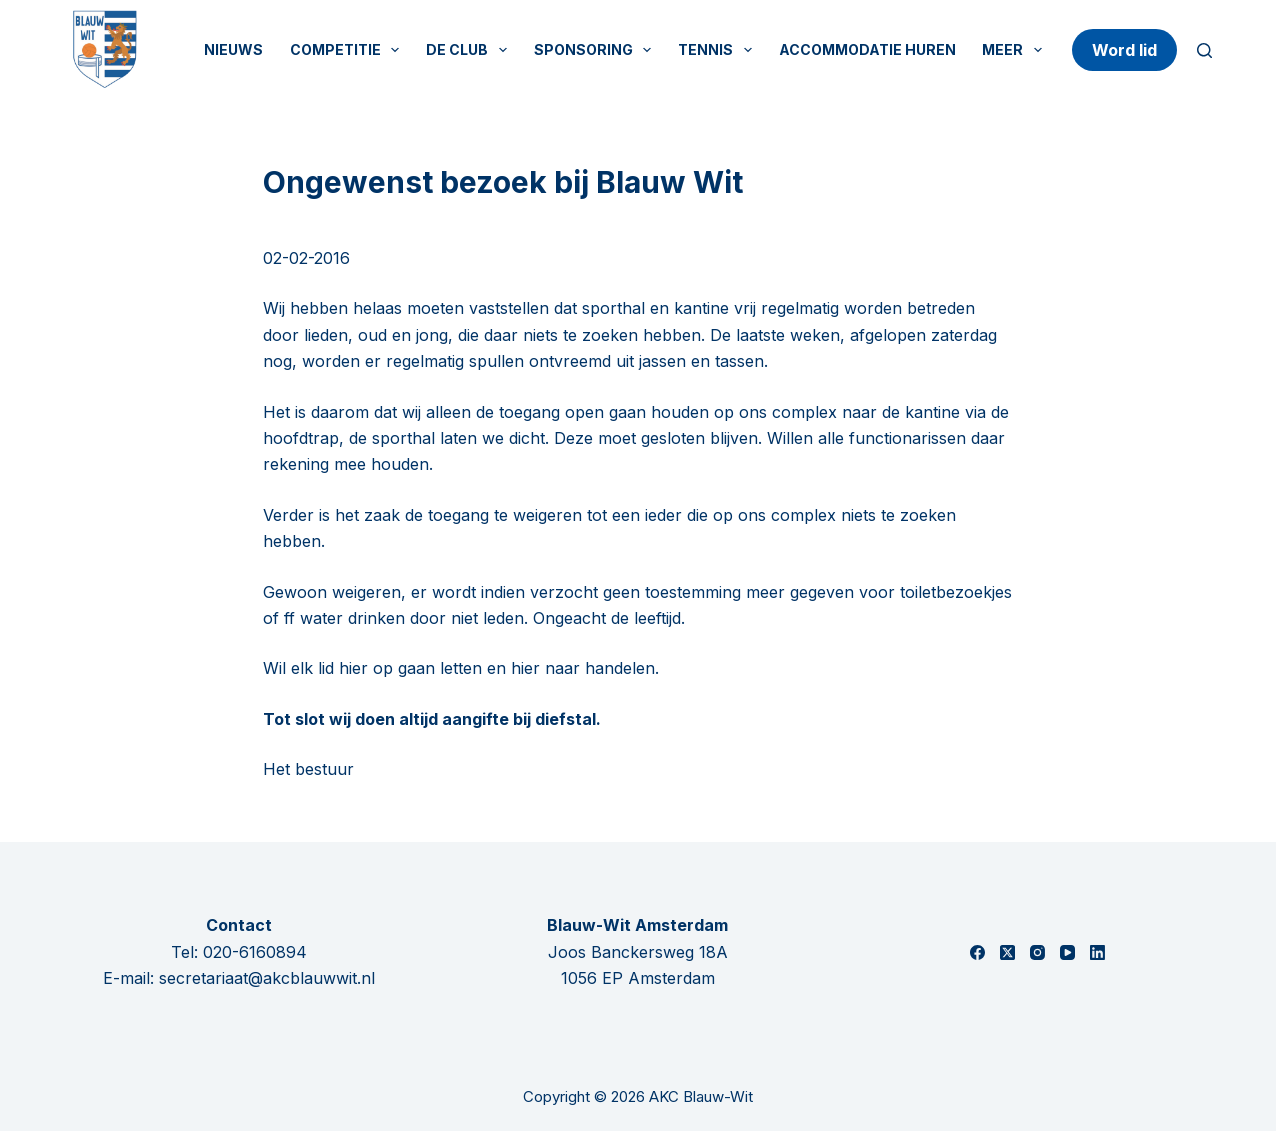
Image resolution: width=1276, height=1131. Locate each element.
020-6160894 (255, 952)
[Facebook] (977, 952)
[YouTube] (1067, 952)
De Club (470, 50)
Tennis (719, 50)
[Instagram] (1037, 952)
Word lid (1124, 50)
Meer (1016, 50)
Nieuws (233, 49)
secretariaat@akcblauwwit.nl (267, 978)
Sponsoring (597, 50)
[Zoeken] (1204, 50)
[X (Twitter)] (1007, 952)
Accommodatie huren (867, 49)
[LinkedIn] (1097, 952)
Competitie (349, 50)
